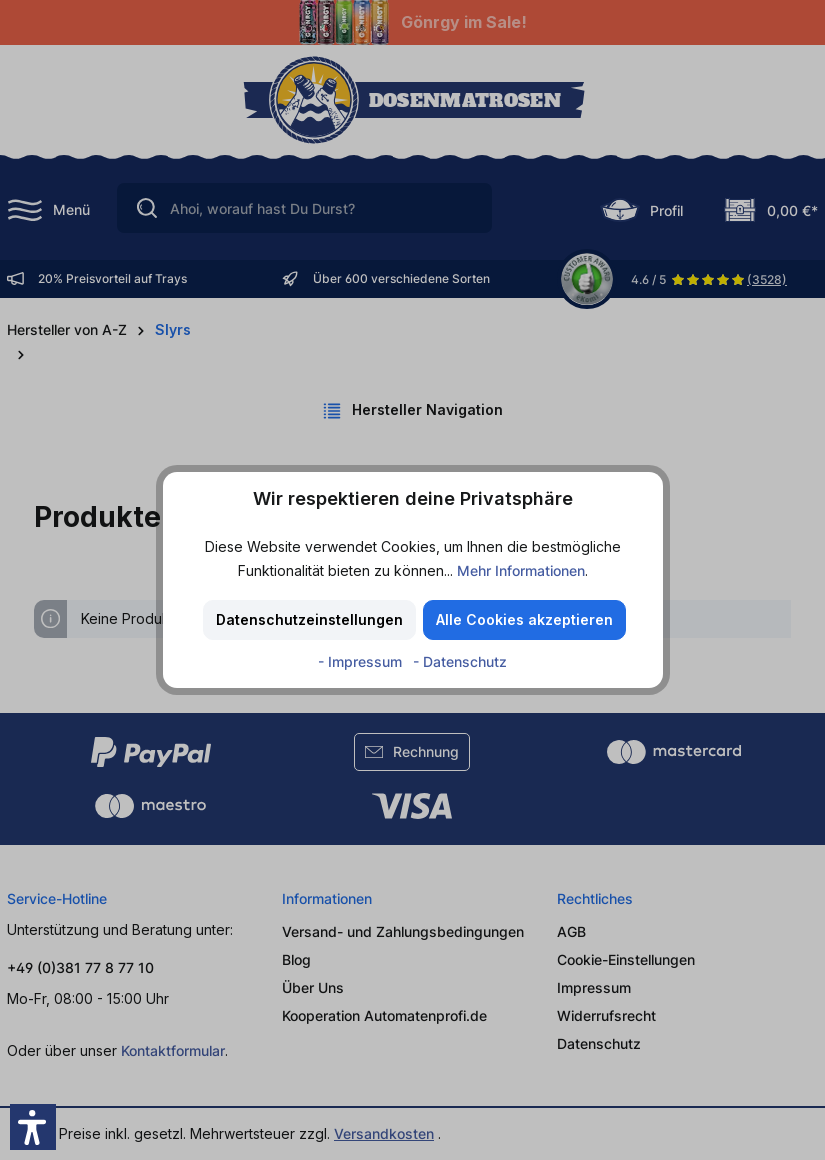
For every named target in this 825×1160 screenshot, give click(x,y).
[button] (33, 1127)
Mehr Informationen (521, 570)
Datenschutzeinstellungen (309, 619)
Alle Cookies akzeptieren (524, 619)
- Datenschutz (460, 661)
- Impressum (362, 661)
